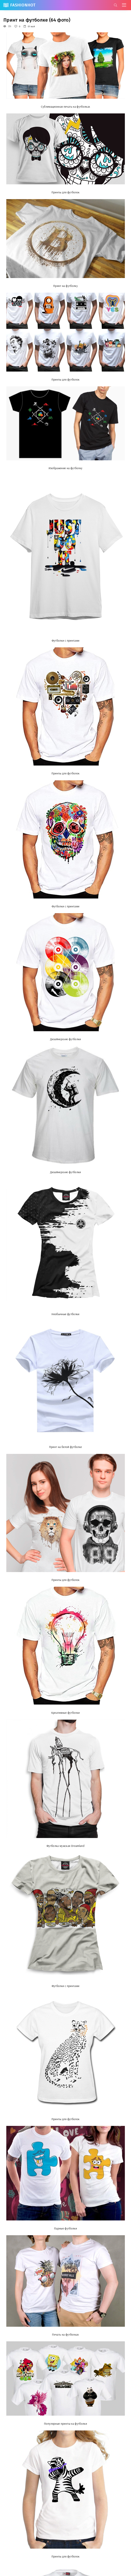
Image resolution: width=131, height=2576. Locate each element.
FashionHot (23, 5)
